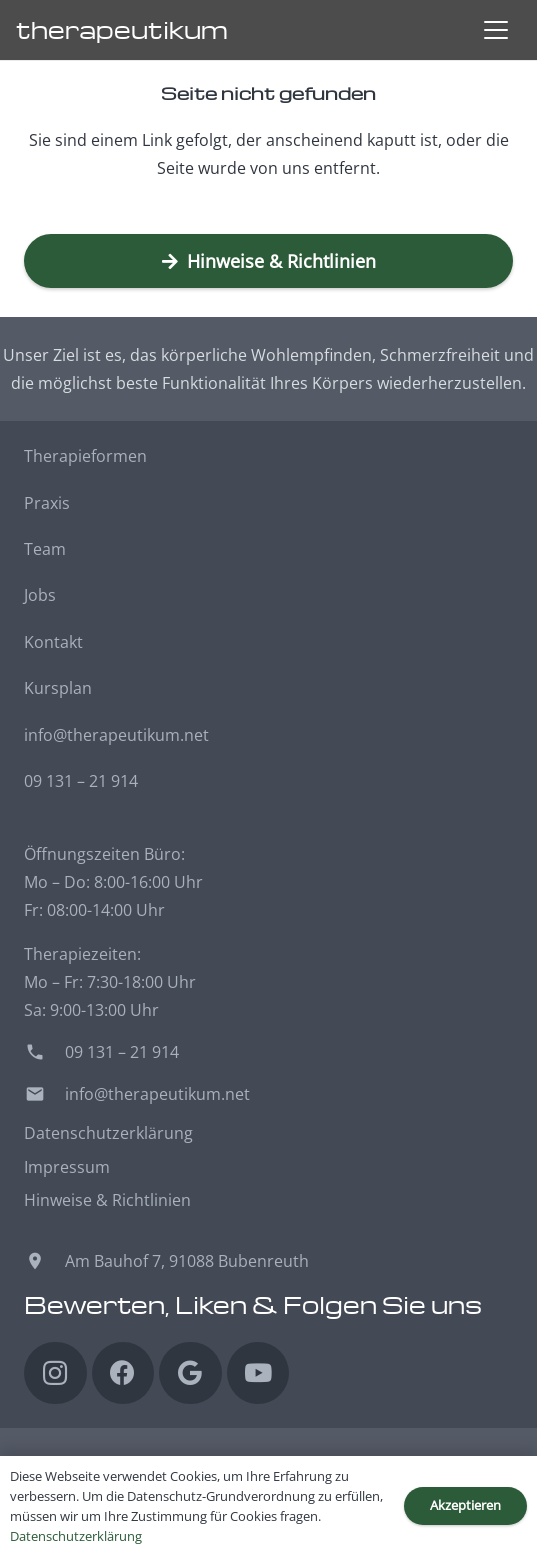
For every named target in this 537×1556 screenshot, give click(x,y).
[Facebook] (123, 1373)
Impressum (67, 1167)
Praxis (47, 503)
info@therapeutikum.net (116, 735)
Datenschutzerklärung (108, 1133)
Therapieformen (85, 456)
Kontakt (53, 642)
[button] (496, 30)
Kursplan (58, 688)
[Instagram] (55, 1373)
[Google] (190, 1373)
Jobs (40, 595)
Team (45, 549)
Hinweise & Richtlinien (107, 1200)
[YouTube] (258, 1373)
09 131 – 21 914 (81, 781)
